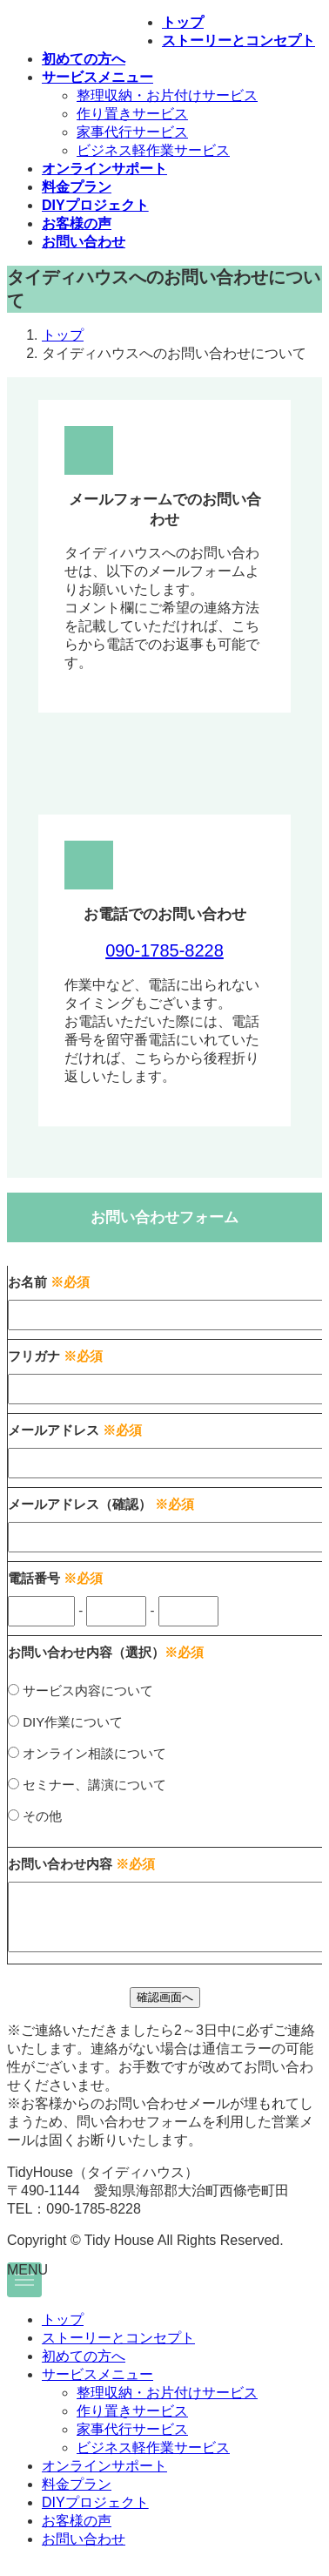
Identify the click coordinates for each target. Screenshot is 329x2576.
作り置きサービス (132, 113)
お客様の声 (76, 2533)
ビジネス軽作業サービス (153, 150)
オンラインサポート (104, 2478)
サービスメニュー (97, 2387)
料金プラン (76, 2497)
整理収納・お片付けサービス (167, 95)
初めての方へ (83, 2369)
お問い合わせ (83, 2552)
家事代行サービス (132, 132)
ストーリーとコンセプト (118, 2350)
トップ (63, 2332)
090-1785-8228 (164, 950)
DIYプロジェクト (95, 2515)
